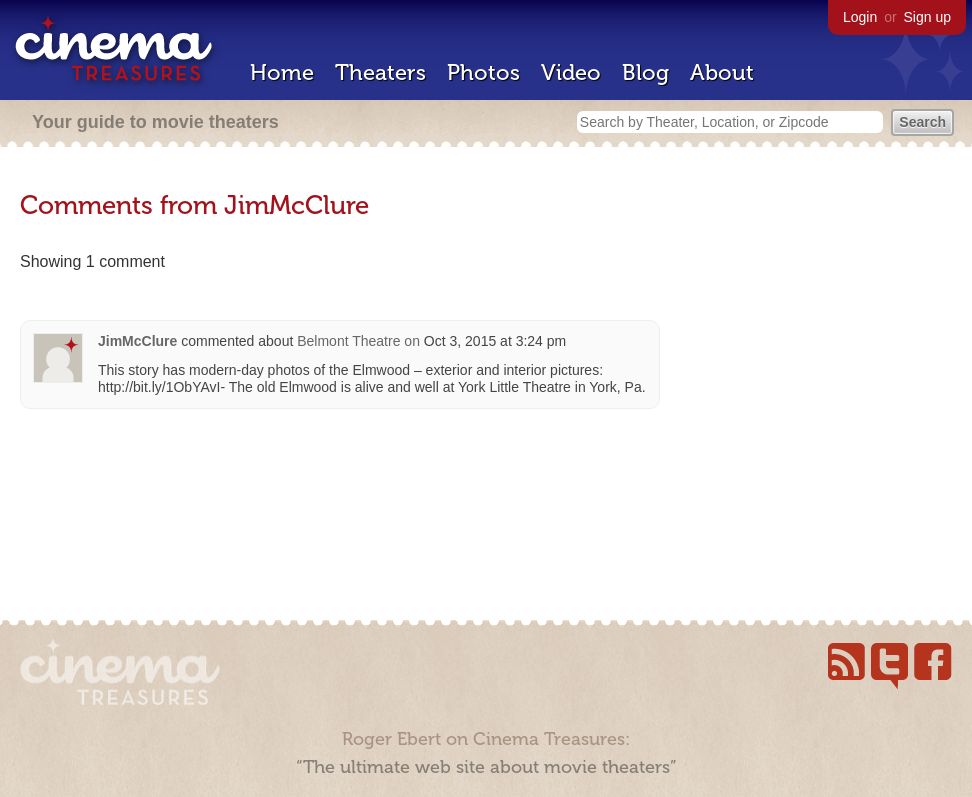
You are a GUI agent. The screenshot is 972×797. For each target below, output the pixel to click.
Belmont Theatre (348, 341)
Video (571, 72)
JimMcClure (137, 341)
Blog (645, 72)
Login (860, 17)
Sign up (927, 17)
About (722, 72)
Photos (483, 72)
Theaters (380, 72)
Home (282, 72)
